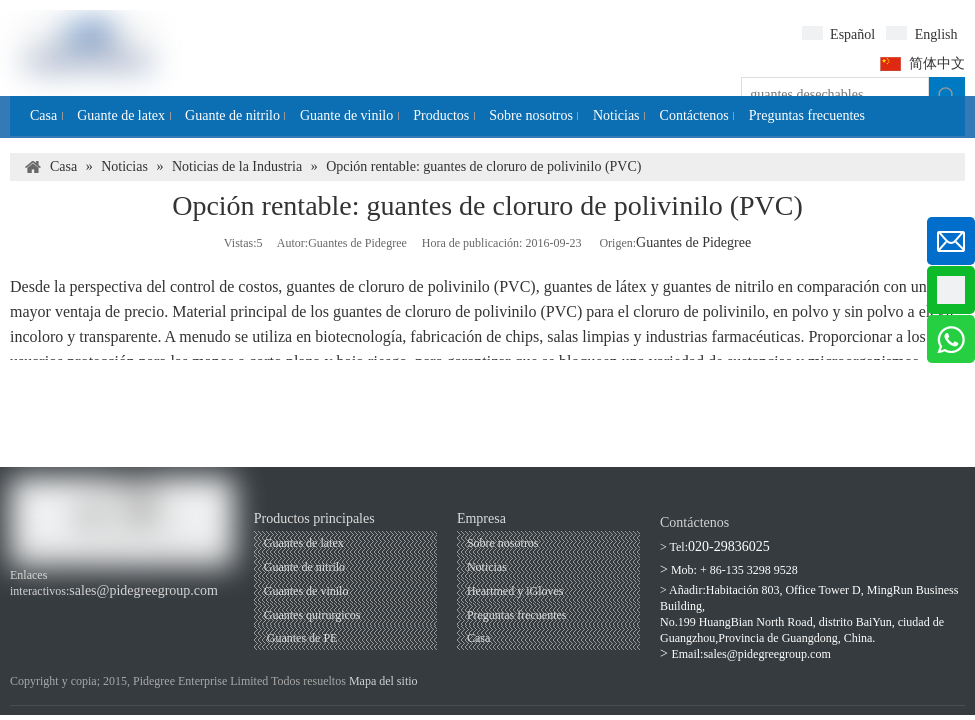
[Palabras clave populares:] (947, 95)
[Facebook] (22, 611)
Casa (478, 638)
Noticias (487, 567)
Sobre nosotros (503, 543)
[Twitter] (123, 611)
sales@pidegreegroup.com (143, 590)
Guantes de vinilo (306, 591)
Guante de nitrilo (304, 567)
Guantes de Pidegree (693, 242)
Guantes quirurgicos (312, 615)
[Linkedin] (89, 611)
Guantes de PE (301, 638)
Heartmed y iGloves (515, 591)
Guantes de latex (304, 543)
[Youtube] (56, 611)
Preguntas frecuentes (517, 615)
